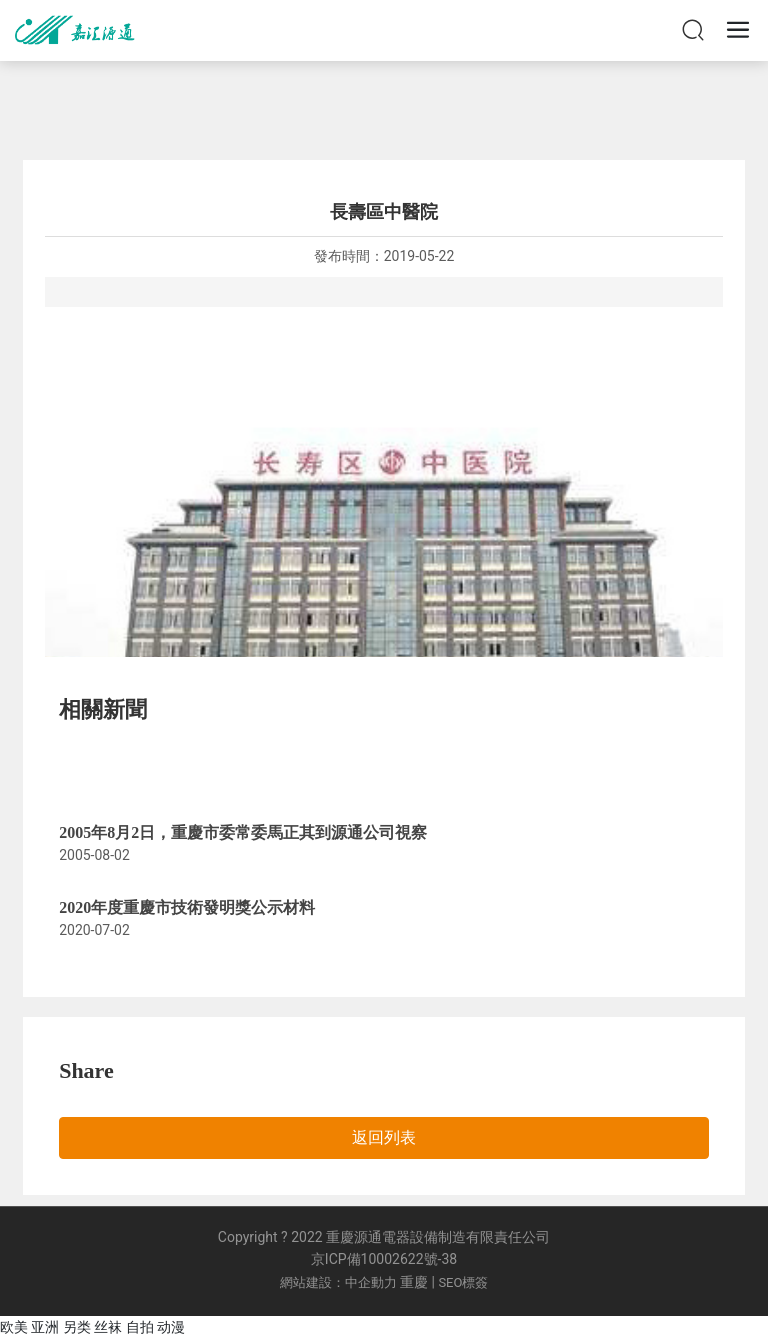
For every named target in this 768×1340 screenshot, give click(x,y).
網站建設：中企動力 (338, 1282)
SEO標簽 (463, 1282)
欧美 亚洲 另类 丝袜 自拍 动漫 (92, 1327)
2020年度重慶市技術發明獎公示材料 (187, 907)
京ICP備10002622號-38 (384, 1259)
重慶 (414, 1282)
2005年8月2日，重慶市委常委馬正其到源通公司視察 (243, 832)
